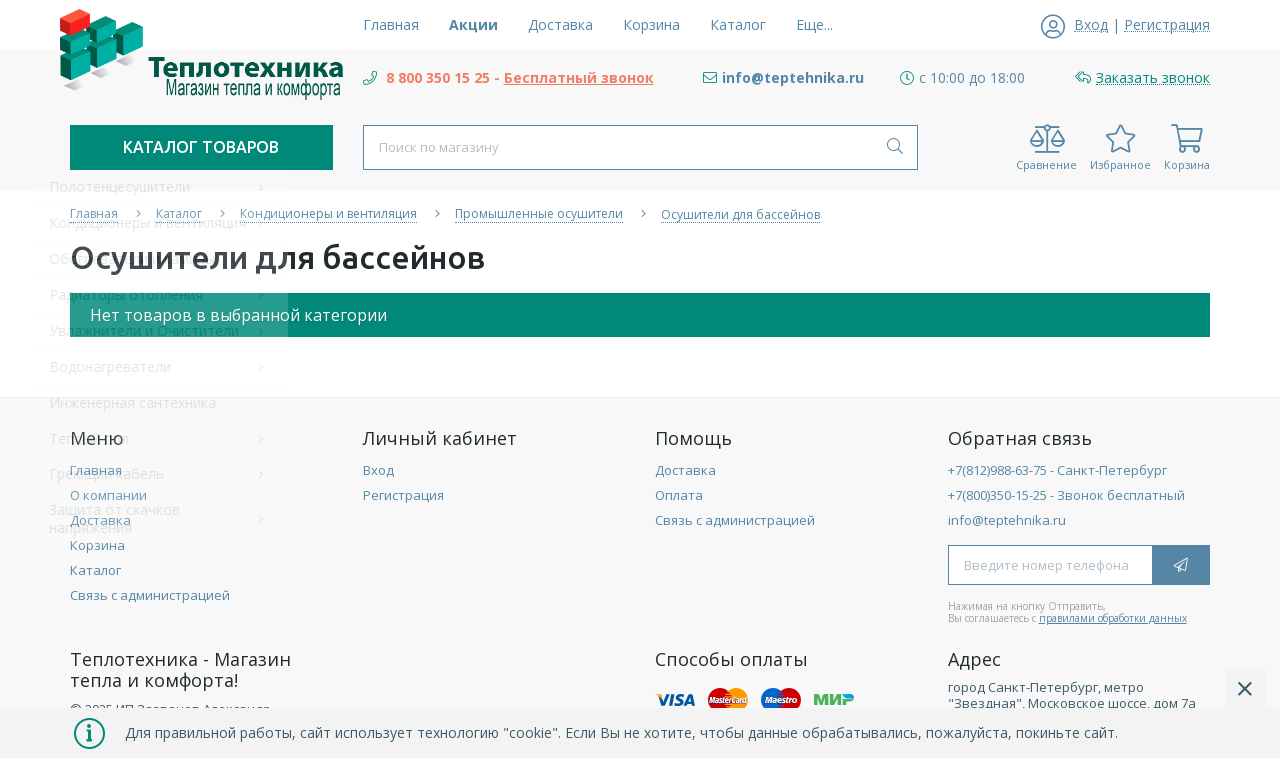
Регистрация (403, 495)
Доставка (100, 520)
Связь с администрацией (150, 595)
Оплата (679, 495)
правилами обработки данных (1113, 618)
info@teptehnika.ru (1007, 520)
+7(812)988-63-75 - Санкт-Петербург (1057, 470)
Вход (378, 470)
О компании (108, 495)
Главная (96, 470)
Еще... (814, 24)
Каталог (95, 570)
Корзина (97, 545)
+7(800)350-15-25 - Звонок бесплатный (1066, 495)
